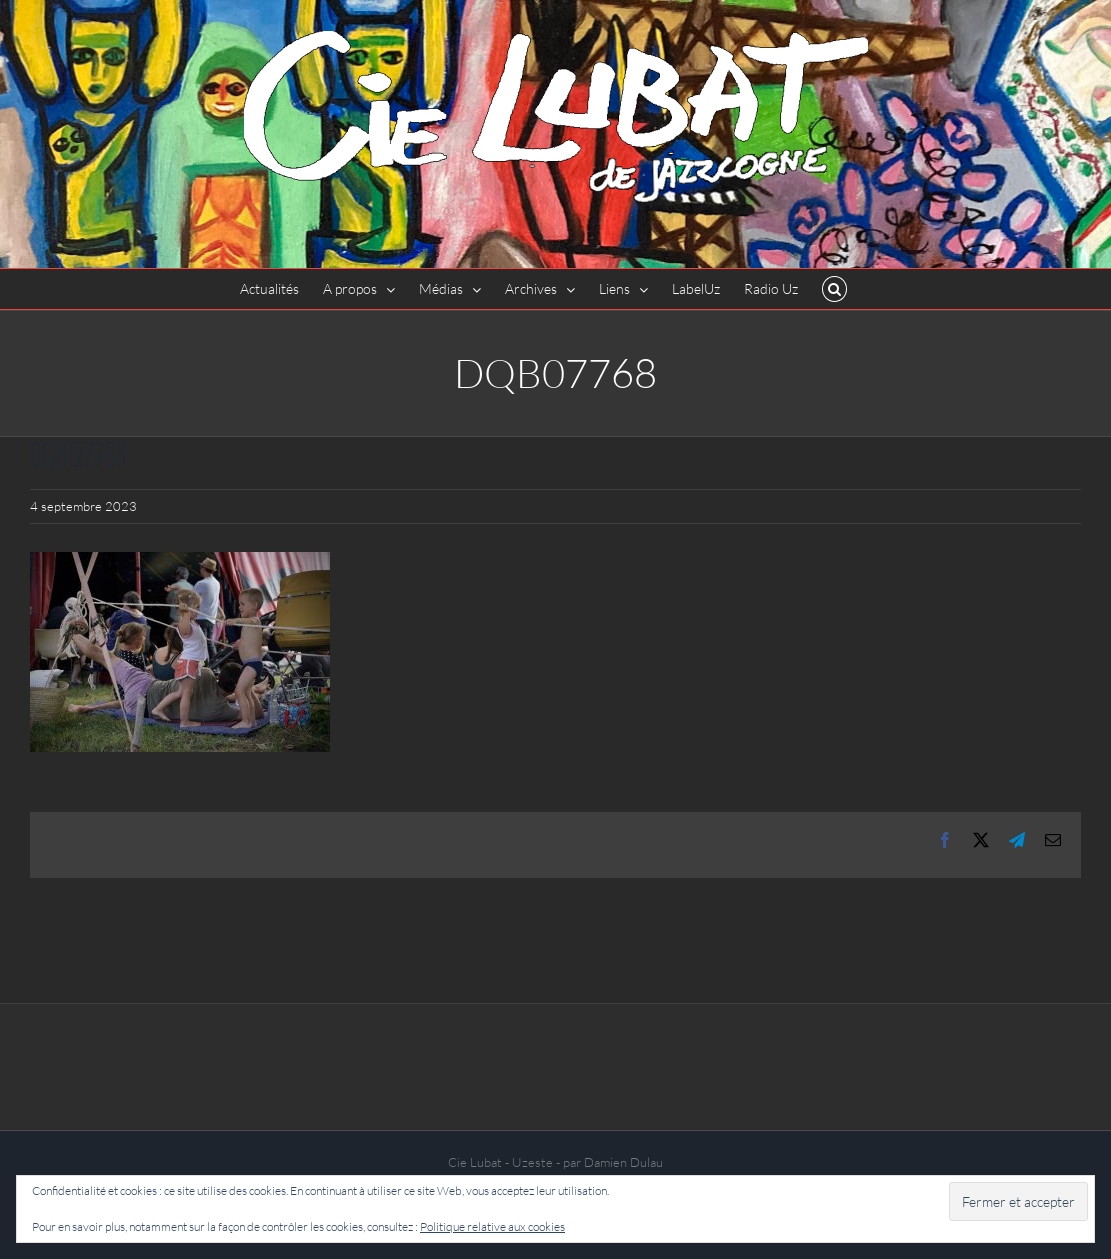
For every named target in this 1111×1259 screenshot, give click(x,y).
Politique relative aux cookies (492, 1226)
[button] (834, 289)
